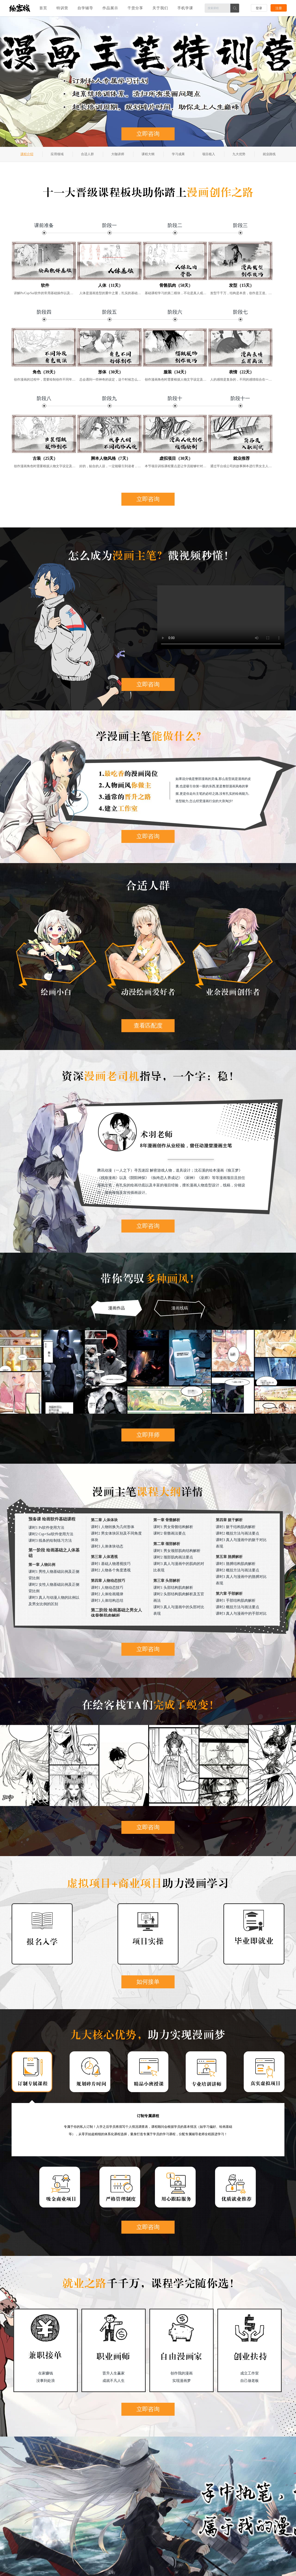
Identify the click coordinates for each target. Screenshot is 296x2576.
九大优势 (238, 154)
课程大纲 (148, 154)
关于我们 (160, 8)
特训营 (62, 8)
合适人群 (87, 154)
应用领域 (57, 154)
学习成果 (178, 154)
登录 (259, 8)
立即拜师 (148, 1435)
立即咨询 (148, 134)
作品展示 (110, 8)
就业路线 (269, 154)
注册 (278, 8)
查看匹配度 (148, 1025)
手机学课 (185, 8)
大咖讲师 (117, 154)
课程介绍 (26, 154)
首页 (43, 8)
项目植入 (208, 154)
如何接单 (148, 1982)
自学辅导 (85, 8)
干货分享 (135, 8)
